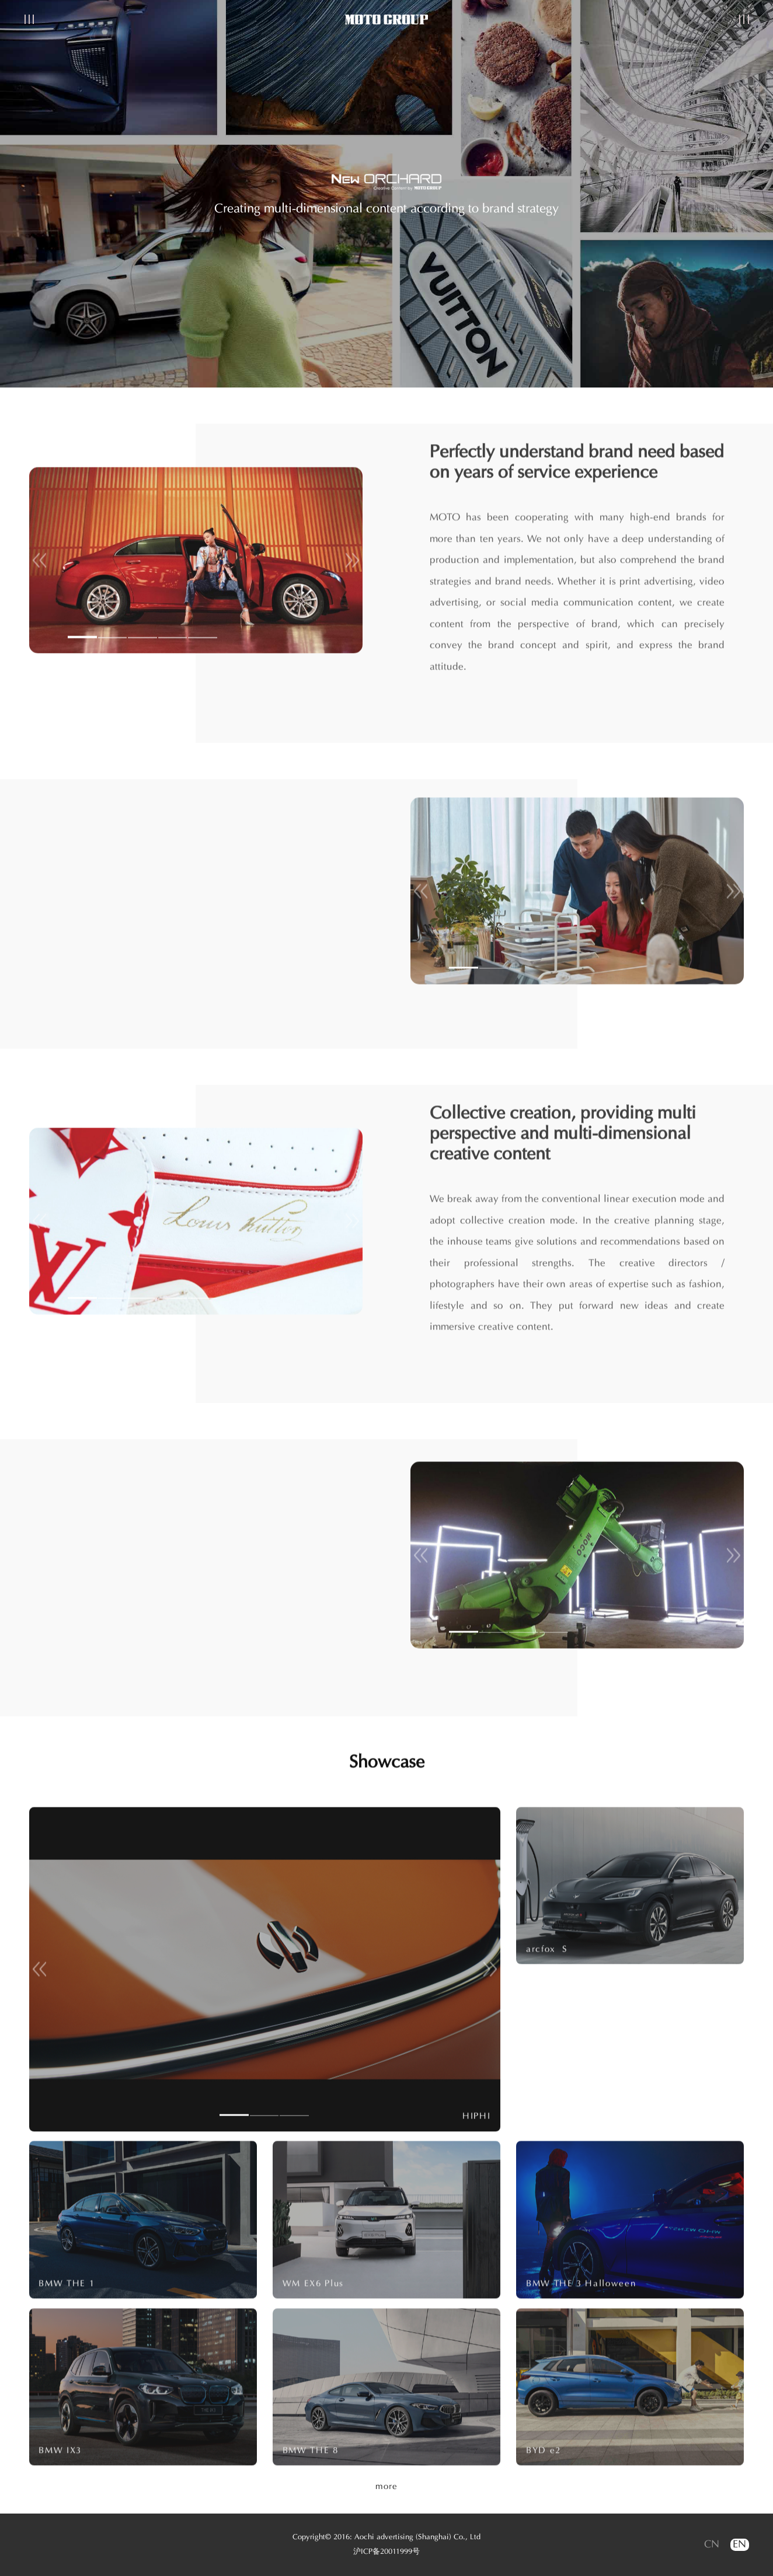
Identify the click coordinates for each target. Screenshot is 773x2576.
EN (739, 2544)
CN (711, 2544)
